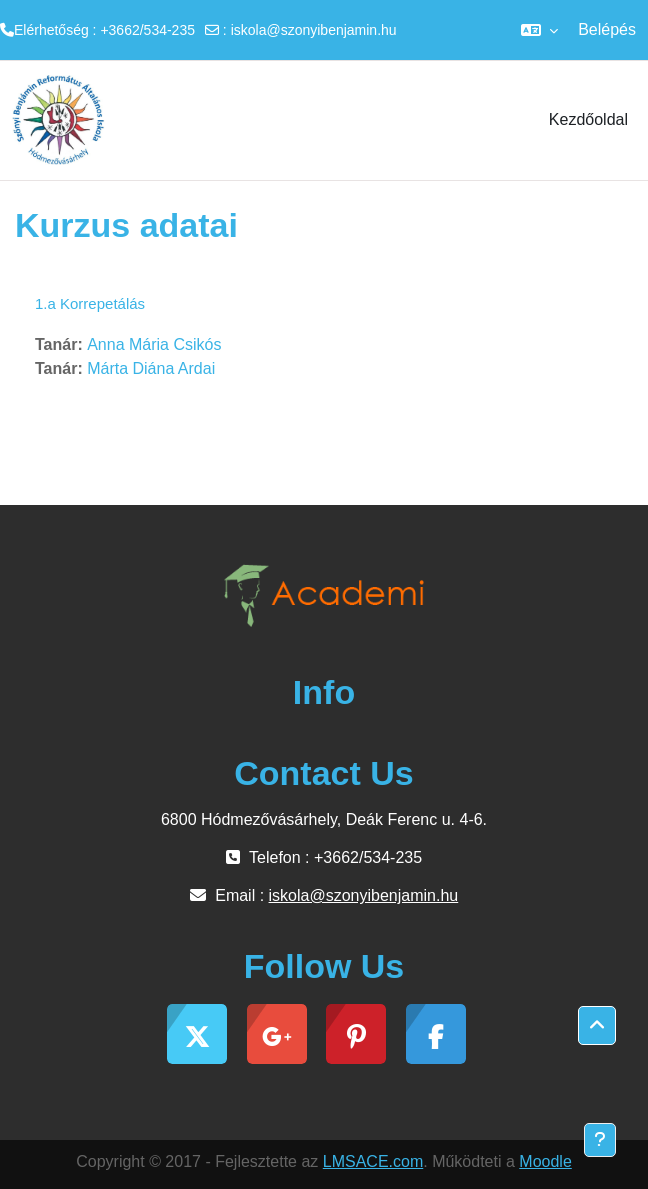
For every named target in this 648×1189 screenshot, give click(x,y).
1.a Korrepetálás (90, 303)
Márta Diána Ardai (151, 368)
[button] (539, 30)
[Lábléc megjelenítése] (600, 1140)
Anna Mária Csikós (154, 344)
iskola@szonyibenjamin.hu (314, 30)
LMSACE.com (373, 1161)
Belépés (607, 29)
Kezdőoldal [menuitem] (588, 119)
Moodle (545, 1161)
